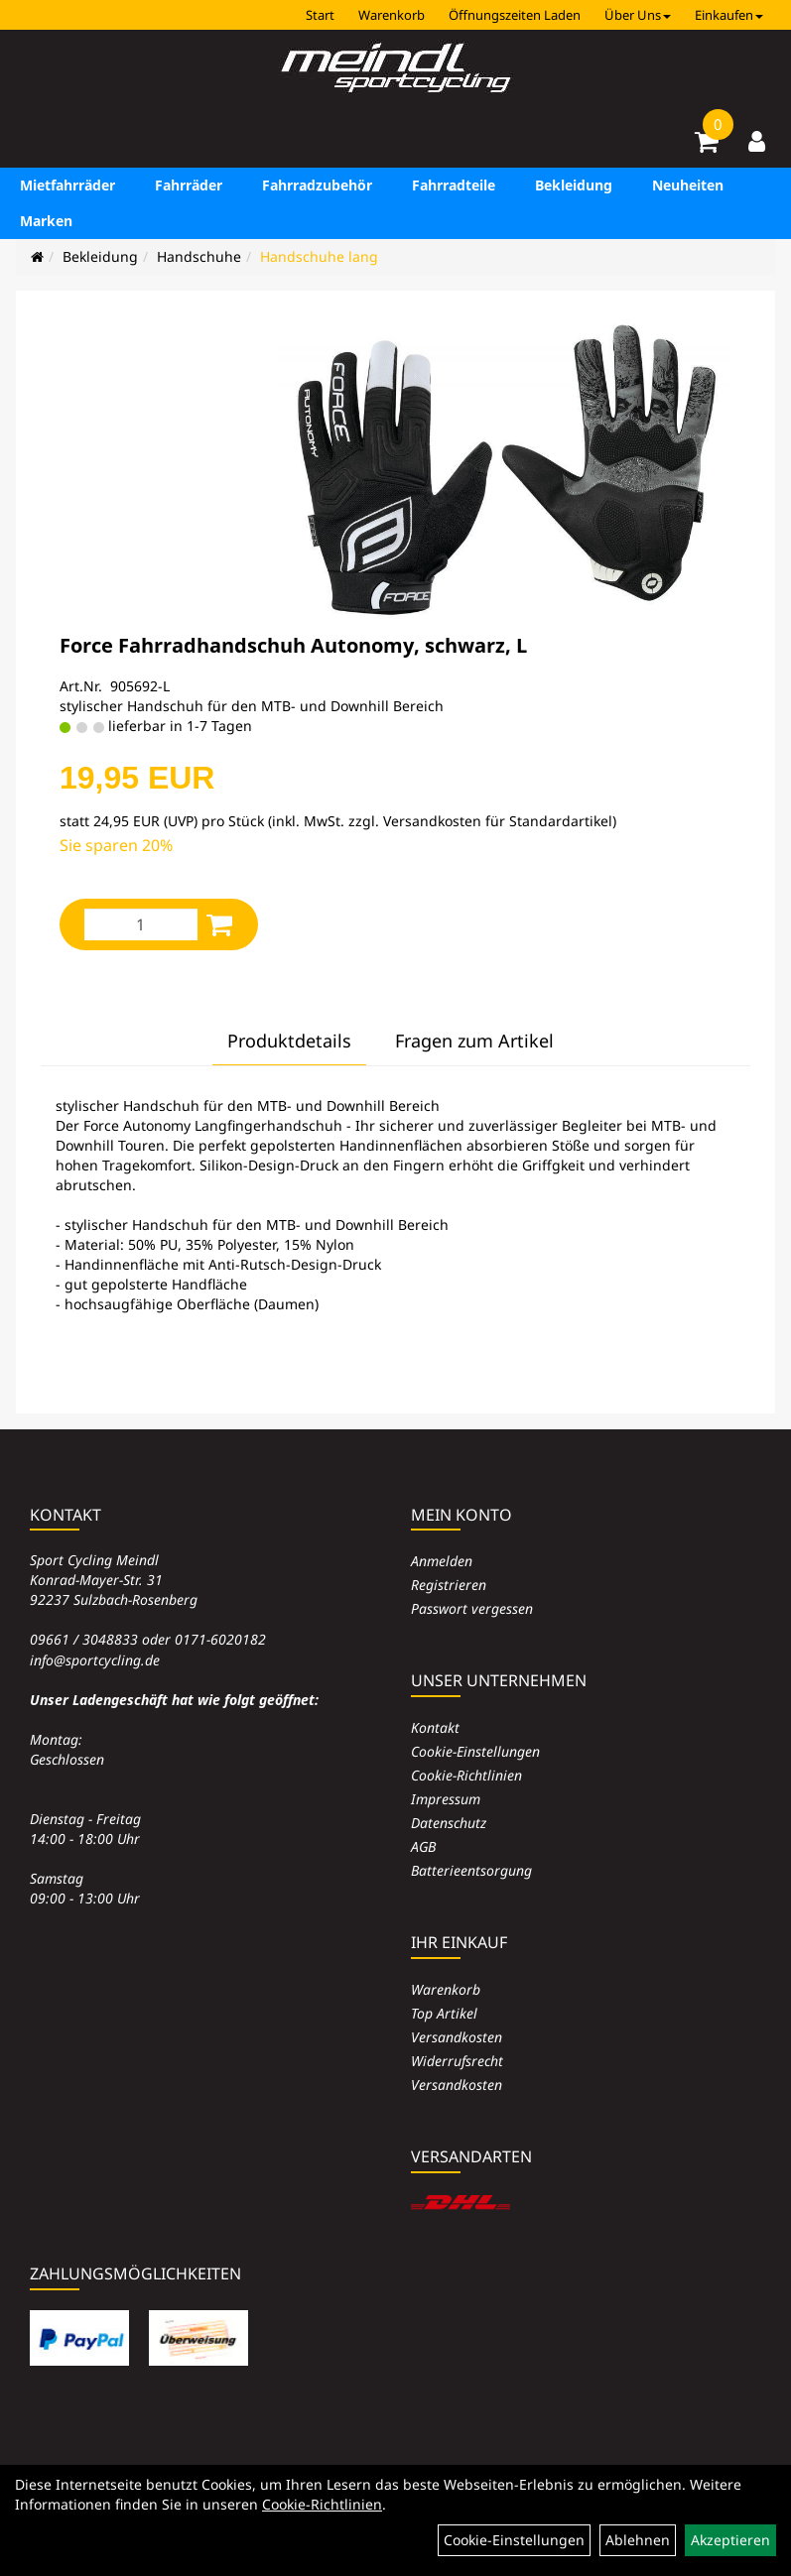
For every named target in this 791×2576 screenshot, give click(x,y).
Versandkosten (456, 2036)
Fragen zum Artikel (474, 1040)
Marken (46, 220)
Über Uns (637, 15)
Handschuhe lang (319, 256)
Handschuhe (199, 256)
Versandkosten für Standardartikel (497, 820)
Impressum (445, 1798)
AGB (423, 1846)
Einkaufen (729, 15)
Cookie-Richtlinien (466, 1775)
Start (320, 15)
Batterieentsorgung (471, 1870)
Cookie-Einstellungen (475, 1751)
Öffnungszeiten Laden (515, 15)
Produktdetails (289, 1040)
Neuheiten (688, 185)
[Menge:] (141, 924)
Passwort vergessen (472, 1608)
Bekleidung (573, 185)
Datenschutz (448, 1822)
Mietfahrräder (67, 185)
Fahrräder (188, 185)
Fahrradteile (453, 185)
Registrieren (448, 1584)
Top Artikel (444, 2013)
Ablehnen (637, 2539)
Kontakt (435, 1727)
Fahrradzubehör (317, 185)
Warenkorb (391, 15)
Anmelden (441, 1560)
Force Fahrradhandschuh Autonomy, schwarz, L (293, 645)
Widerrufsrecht (457, 2060)
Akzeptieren (730, 2539)
